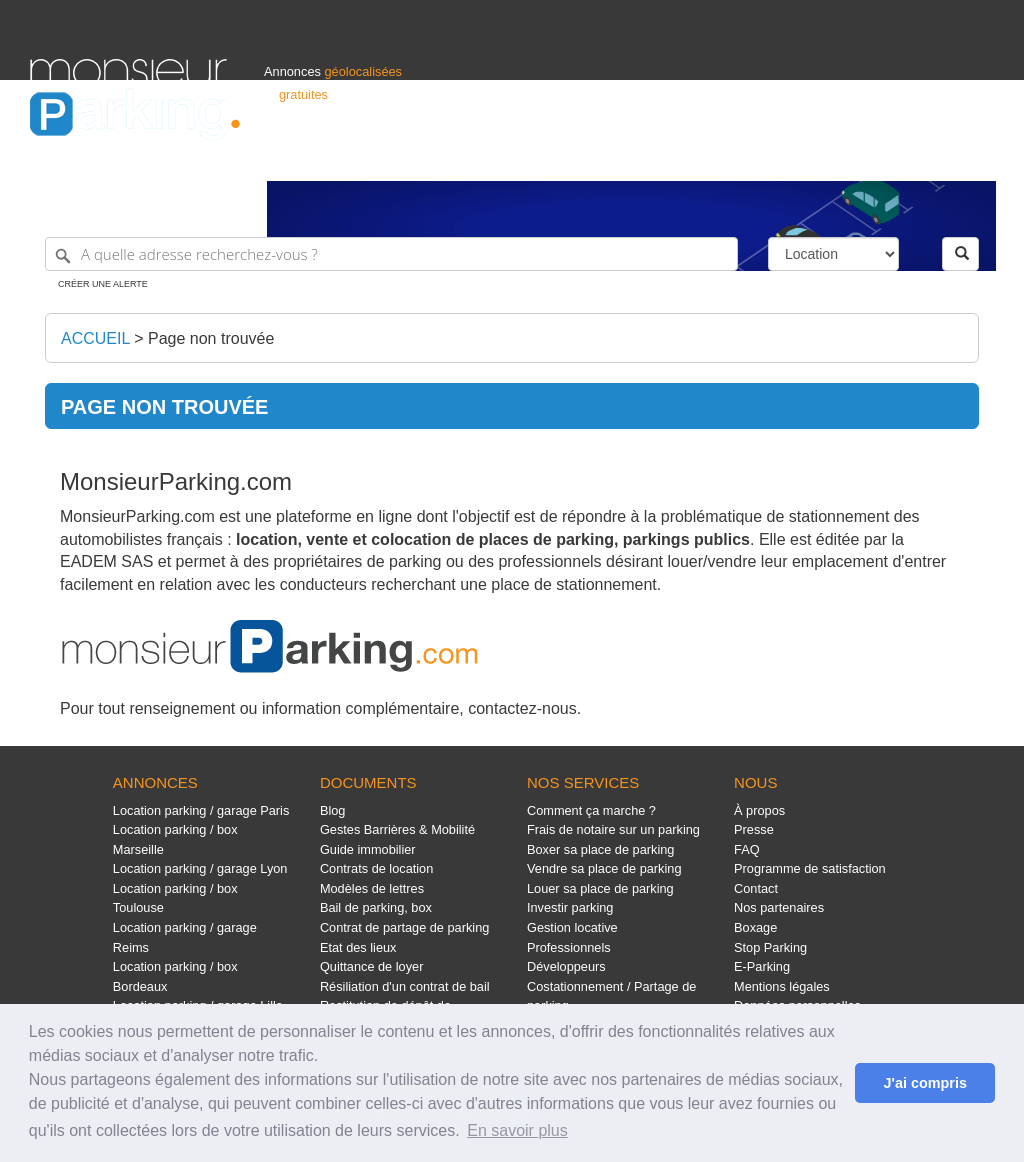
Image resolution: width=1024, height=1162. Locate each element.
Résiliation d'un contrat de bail (405, 986)
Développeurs (566, 966)
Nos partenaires (779, 907)
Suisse (975, 156)
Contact (756, 888)
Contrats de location (376, 868)
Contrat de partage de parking (404, 927)
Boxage (755, 927)
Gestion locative (572, 927)
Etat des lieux (358, 947)
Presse (754, 829)
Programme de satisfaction (810, 868)
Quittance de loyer (371, 966)
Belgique (920, 156)
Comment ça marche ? (591, 810)
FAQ (747, 849)
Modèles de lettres (372, 888)
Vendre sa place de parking (604, 868)
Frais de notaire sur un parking (613, 829)
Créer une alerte (103, 284)
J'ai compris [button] (924, 1083)
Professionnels (664, 156)
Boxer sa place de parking (600, 849)
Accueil (95, 338)
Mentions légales (782, 986)
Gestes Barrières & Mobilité (397, 829)
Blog (333, 810)
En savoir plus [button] (517, 1130)
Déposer (810, 156)
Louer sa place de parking (600, 888)
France (865, 156)
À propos (759, 810)
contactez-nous (522, 708)
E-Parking (762, 966)
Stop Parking (770, 947)
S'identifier (745, 156)
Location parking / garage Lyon (200, 868)
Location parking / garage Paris (201, 810)
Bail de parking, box (376, 907)
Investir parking (570, 907)
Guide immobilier (368, 849)
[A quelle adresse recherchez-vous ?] (391, 254)
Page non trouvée (211, 338)
